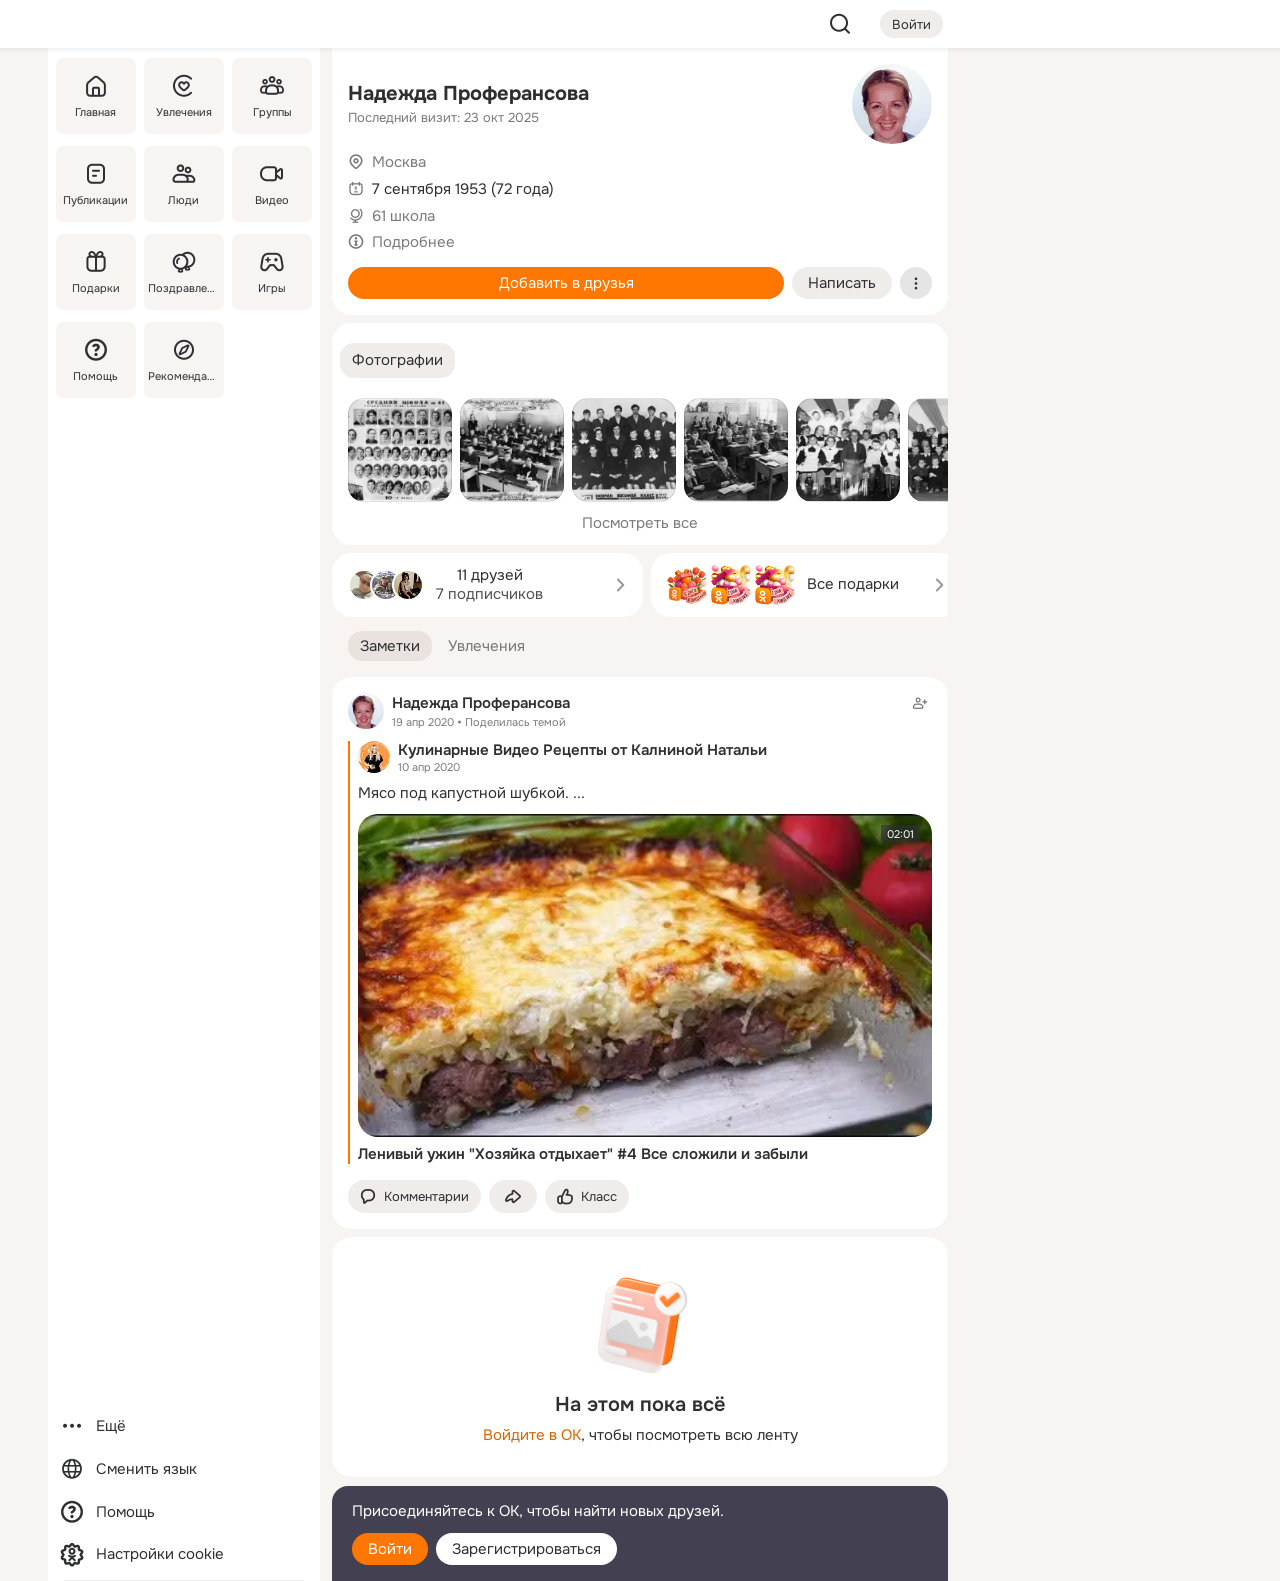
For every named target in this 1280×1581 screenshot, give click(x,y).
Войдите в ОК (532, 1435)
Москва (399, 162)
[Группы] (272, 96)
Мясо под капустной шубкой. (463, 793)
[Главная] (96, 96)
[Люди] (184, 184)
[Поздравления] (184, 272)
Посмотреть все (640, 523)
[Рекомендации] (184, 360)
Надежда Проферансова (468, 93)
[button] (397, 360)
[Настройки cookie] (184, 1554)
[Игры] (272, 272)
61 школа (403, 216)
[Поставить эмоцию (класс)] (587, 1196)
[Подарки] (96, 272)
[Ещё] (184, 1426)
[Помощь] (96, 360)
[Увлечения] (184, 96)
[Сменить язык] (184, 1469)
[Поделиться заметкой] (513, 1196)
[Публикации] (96, 184)
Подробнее (413, 242)
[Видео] (272, 184)
